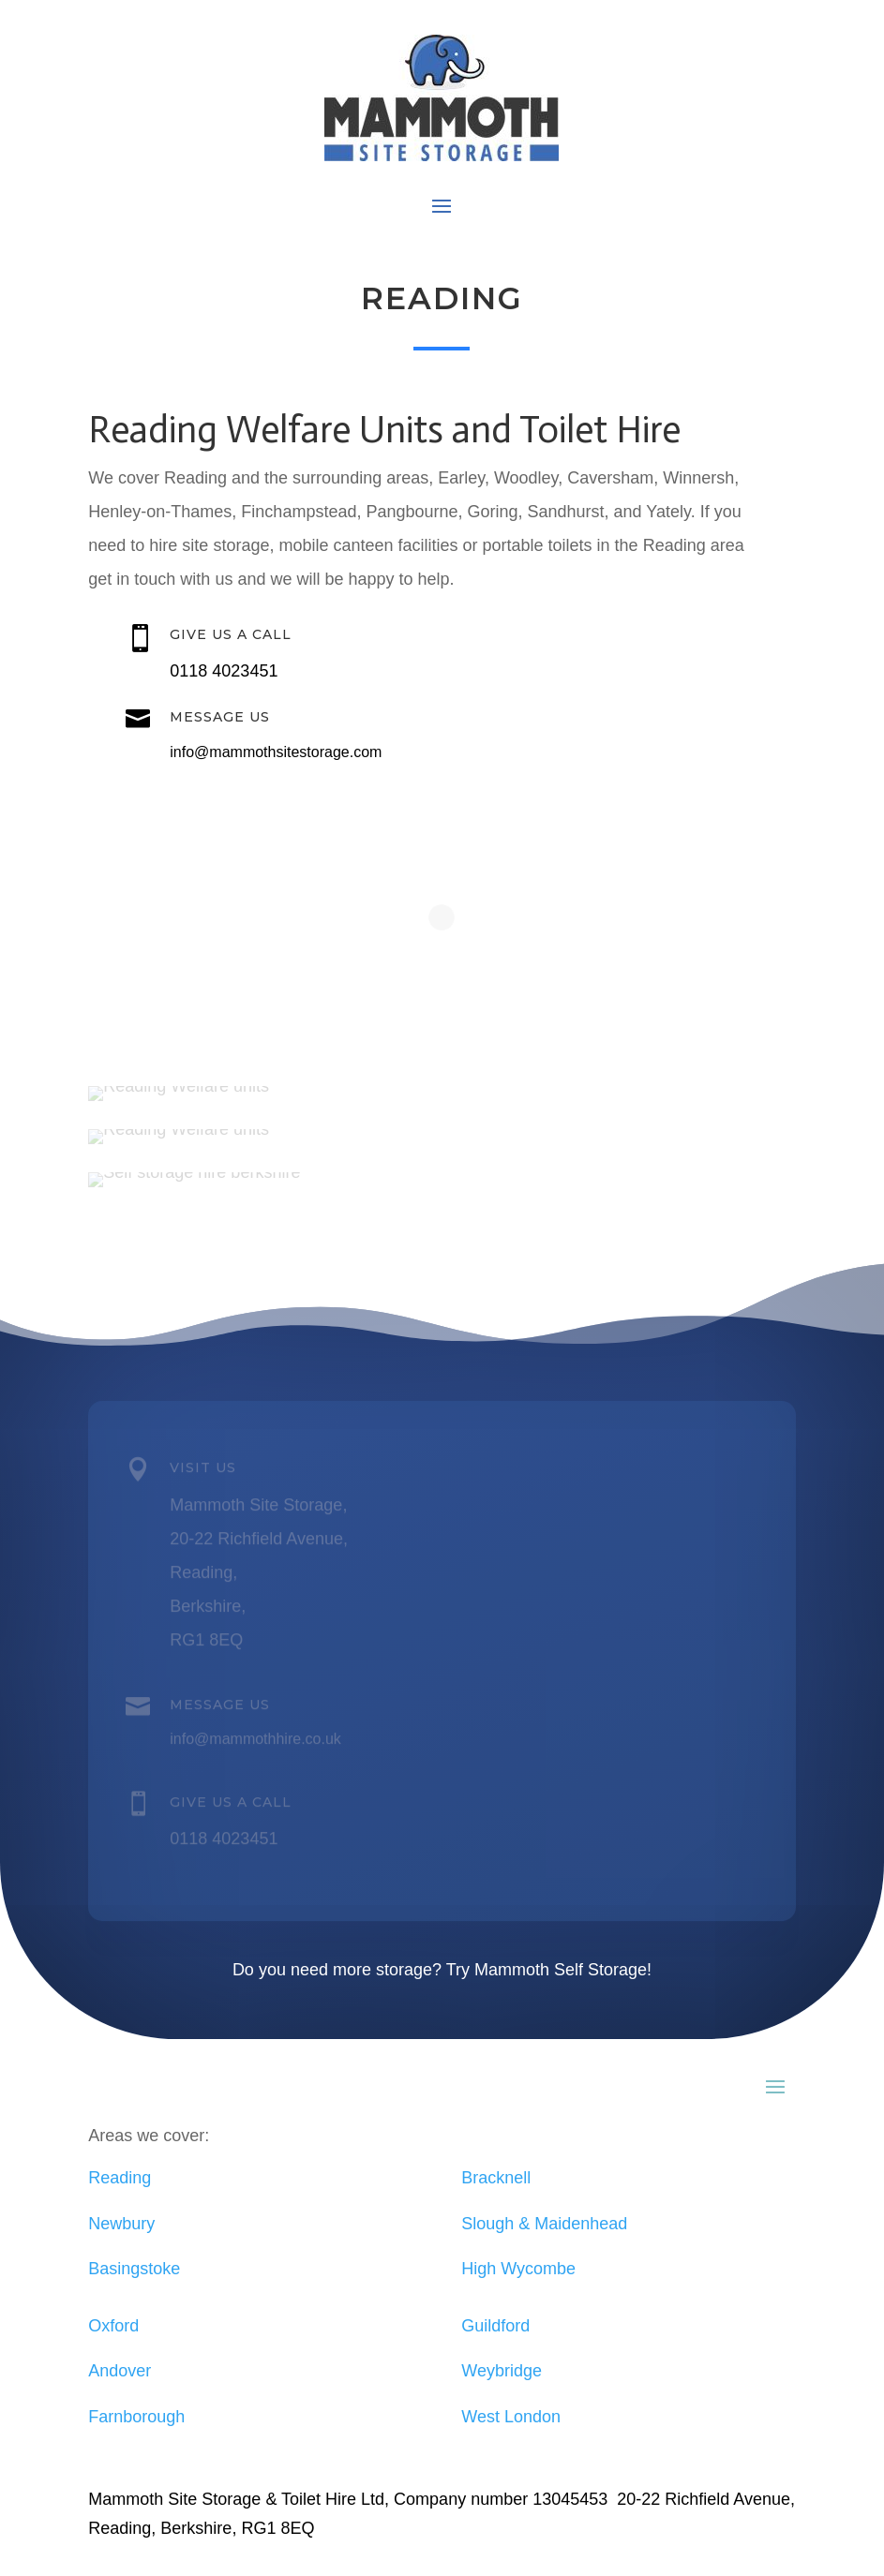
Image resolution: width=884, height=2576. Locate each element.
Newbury (121, 2223)
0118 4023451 (223, 671)
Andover (119, 2370)
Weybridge (501, 2370)
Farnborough (136, 2416)
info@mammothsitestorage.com (276, 752)
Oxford (113, 2325)
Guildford (495, 2325)
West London (511, 2416)
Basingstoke (134, 2268)
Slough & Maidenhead (544, 2223)
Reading (119, 2177)
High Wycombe (518, 2268)
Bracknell (496, 2177)
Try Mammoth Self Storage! (549, 1969)
